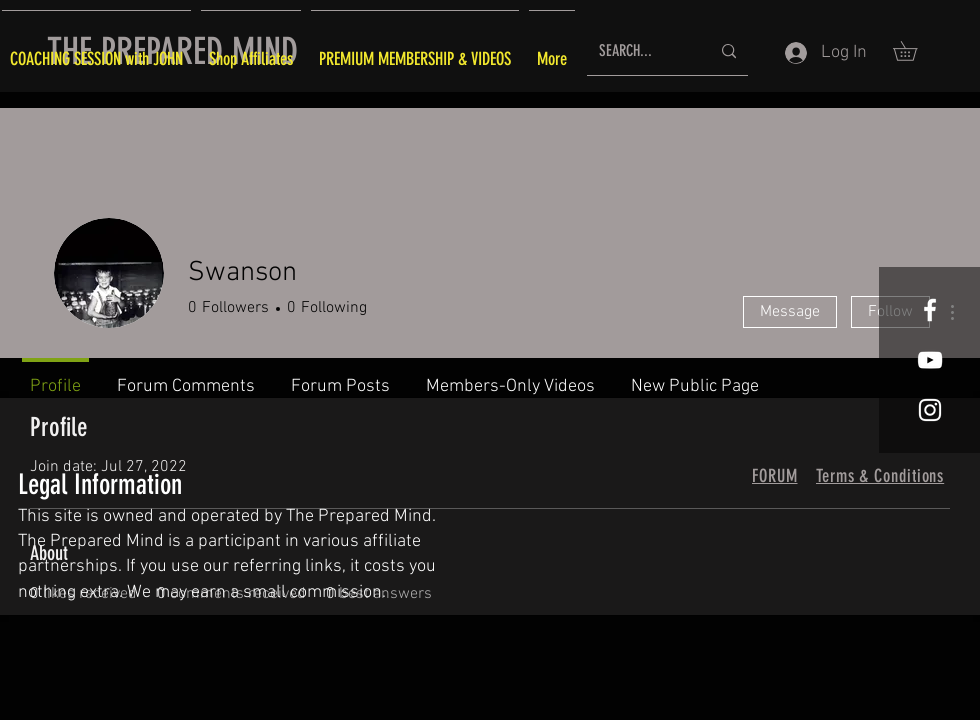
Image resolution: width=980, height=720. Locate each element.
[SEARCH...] (639, 51)
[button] (914, 51)
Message (790, 312)
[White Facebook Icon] (930, 310)
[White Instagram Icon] (930, 410)
